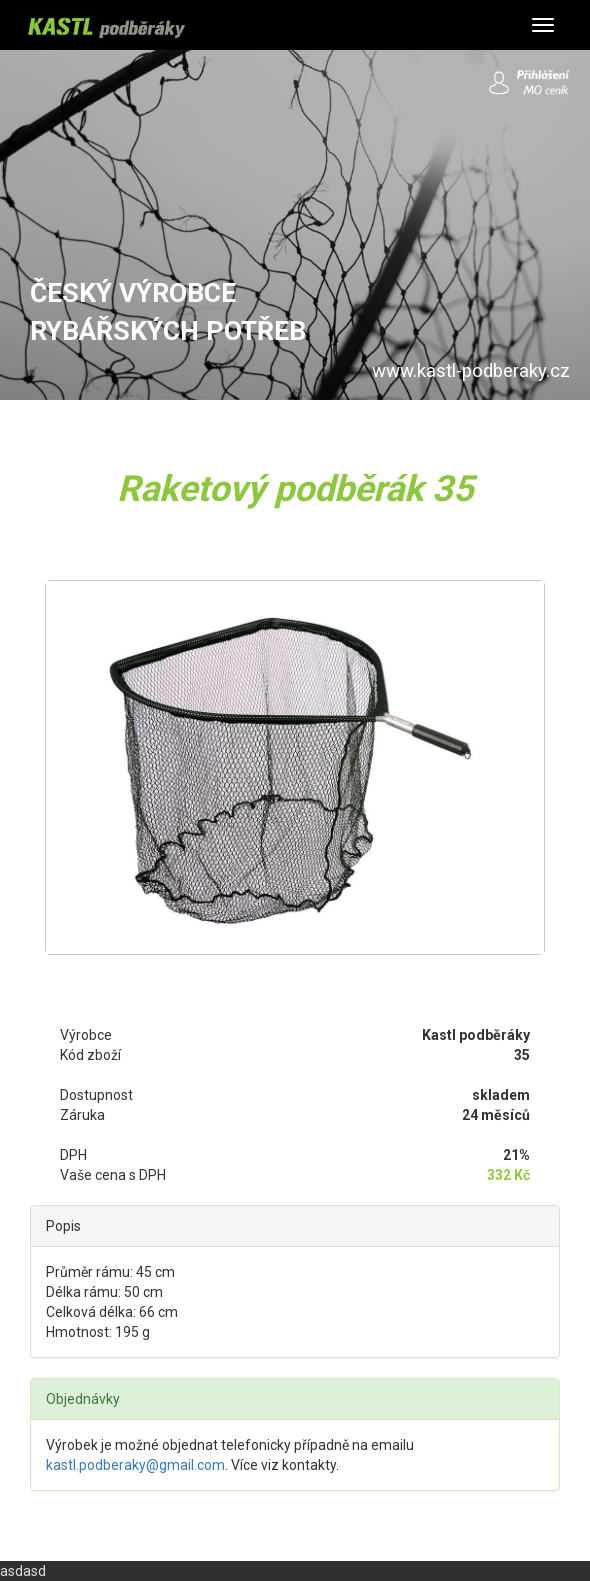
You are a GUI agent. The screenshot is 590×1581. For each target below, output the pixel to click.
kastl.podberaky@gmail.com (135, 1465)
